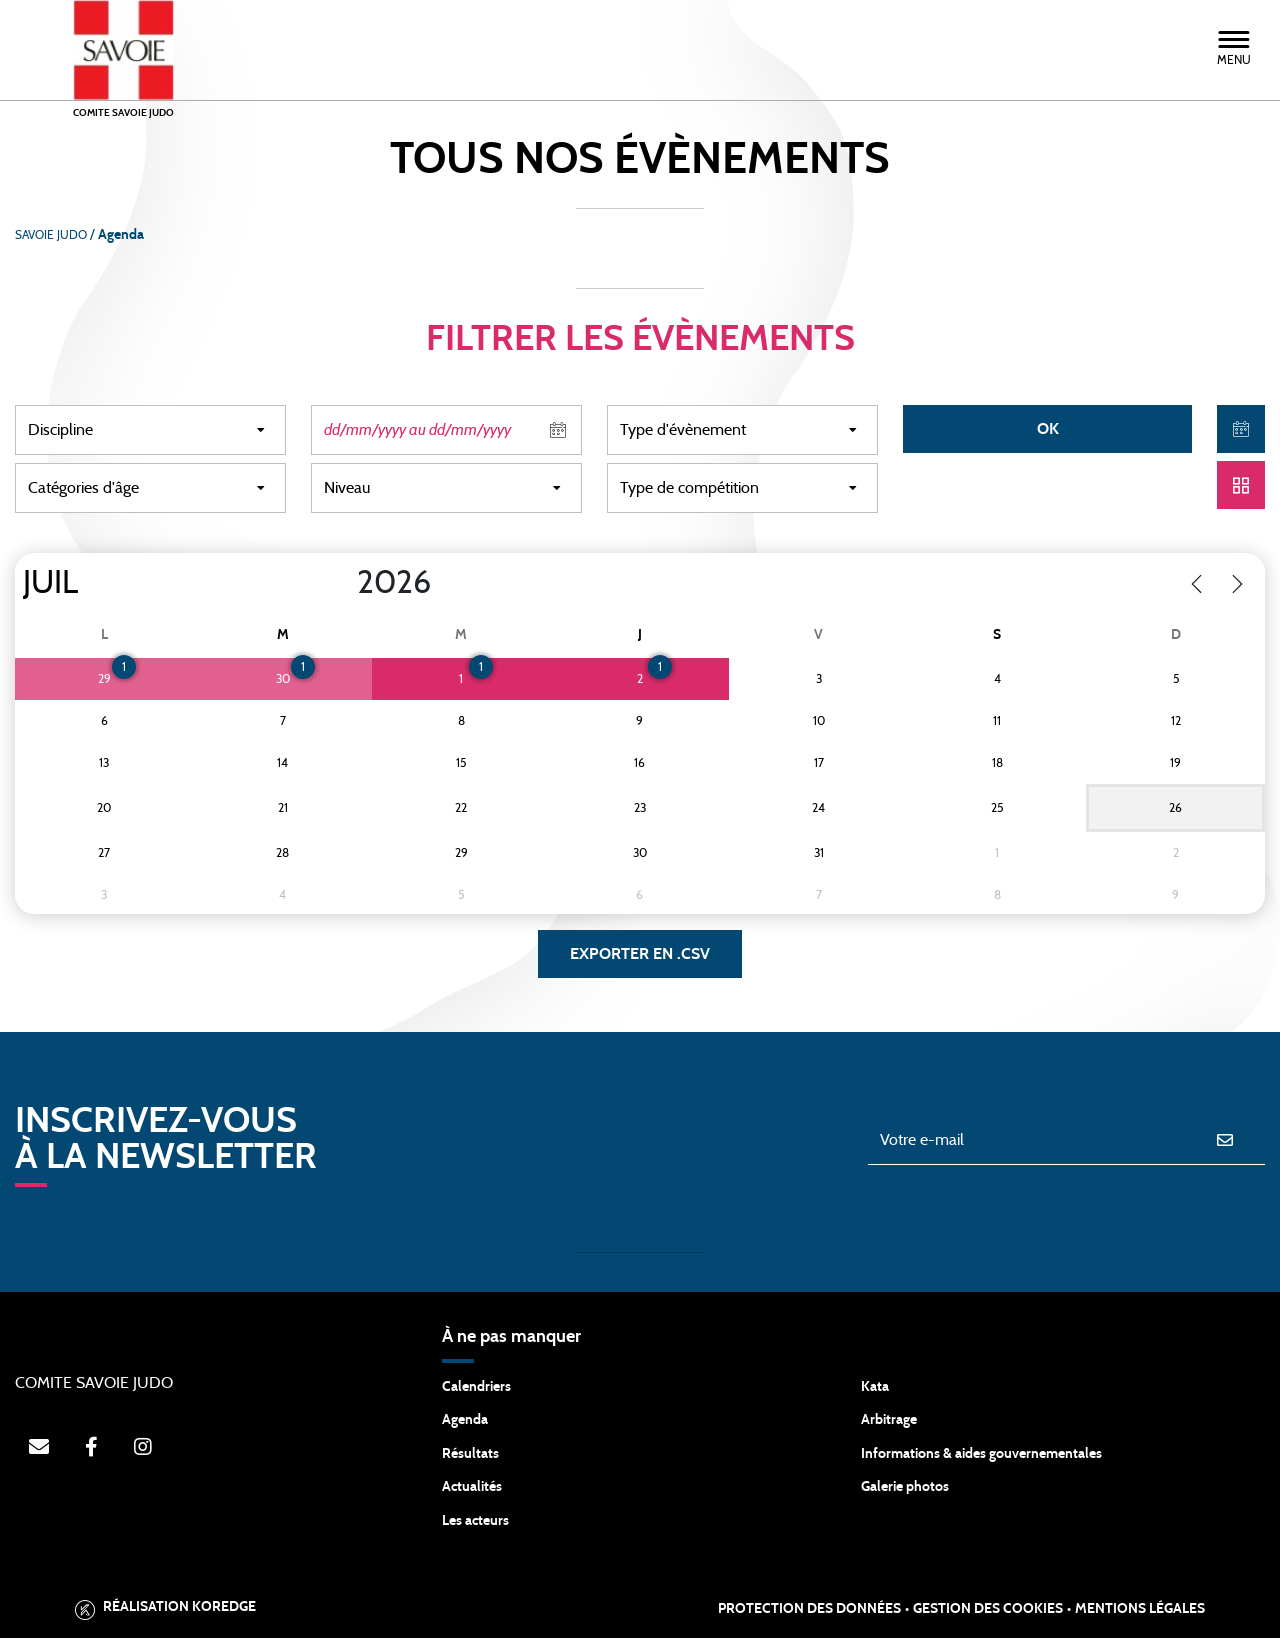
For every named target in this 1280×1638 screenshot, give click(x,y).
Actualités (472, 1487)
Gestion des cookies (988, 1609)
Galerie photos (905, 1487)
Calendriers (476, 1387)
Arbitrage (889, 1420)
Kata (875, 1387)
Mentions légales (1140, 1609)
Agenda (465, 1420)
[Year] (341, 583)
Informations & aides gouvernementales (981, 1454)
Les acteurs (475, 1521)
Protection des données (809, 1609)
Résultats (470, 1454)
